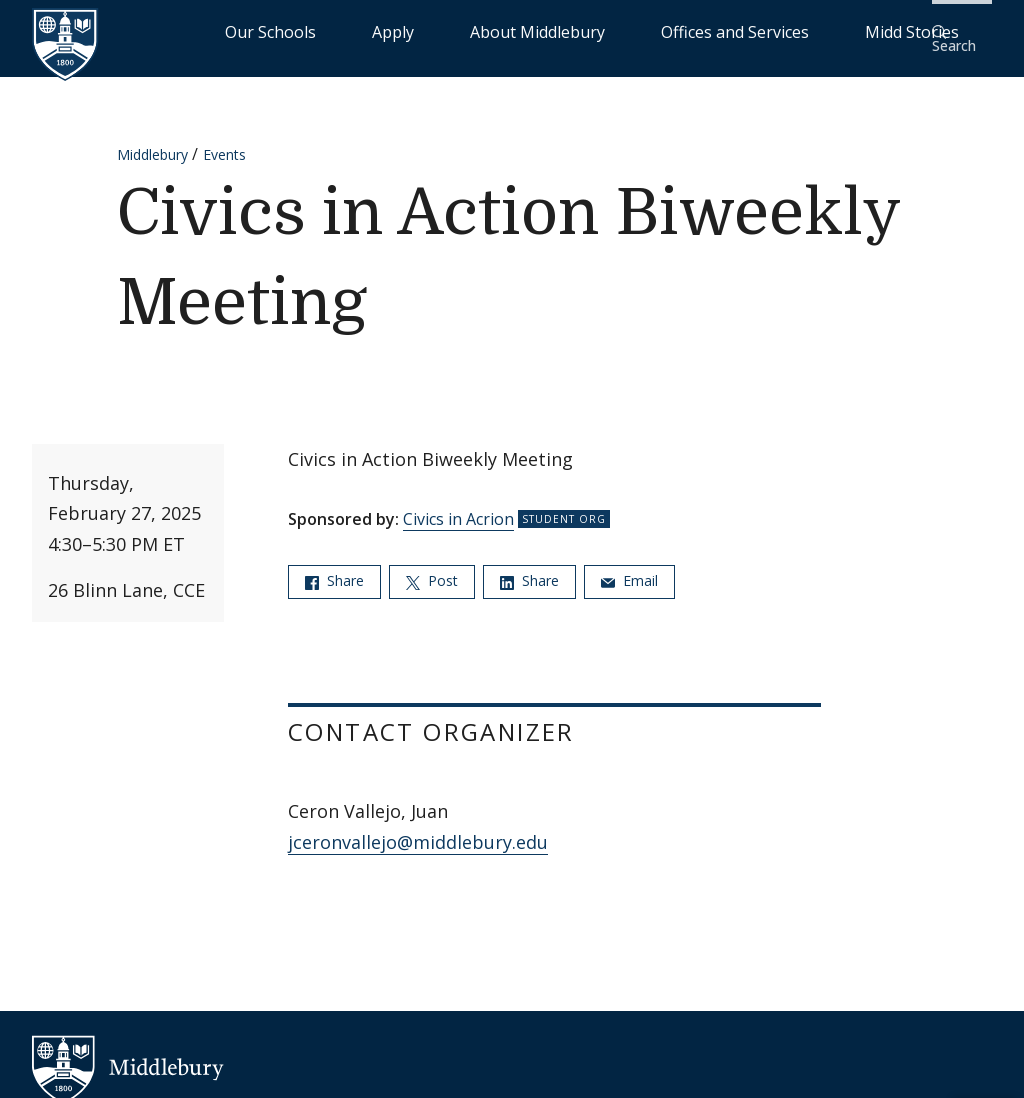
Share (334, 567)
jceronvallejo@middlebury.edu (418, 829)
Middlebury (152, 141)
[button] (959, 31)
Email (629, 567)
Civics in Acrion (458, 506)
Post (432, 567)
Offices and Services (730, 30)
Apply (484, 30)
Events (224, 141)
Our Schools (403, 30)
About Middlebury (583, 30)
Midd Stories (861, 30)
